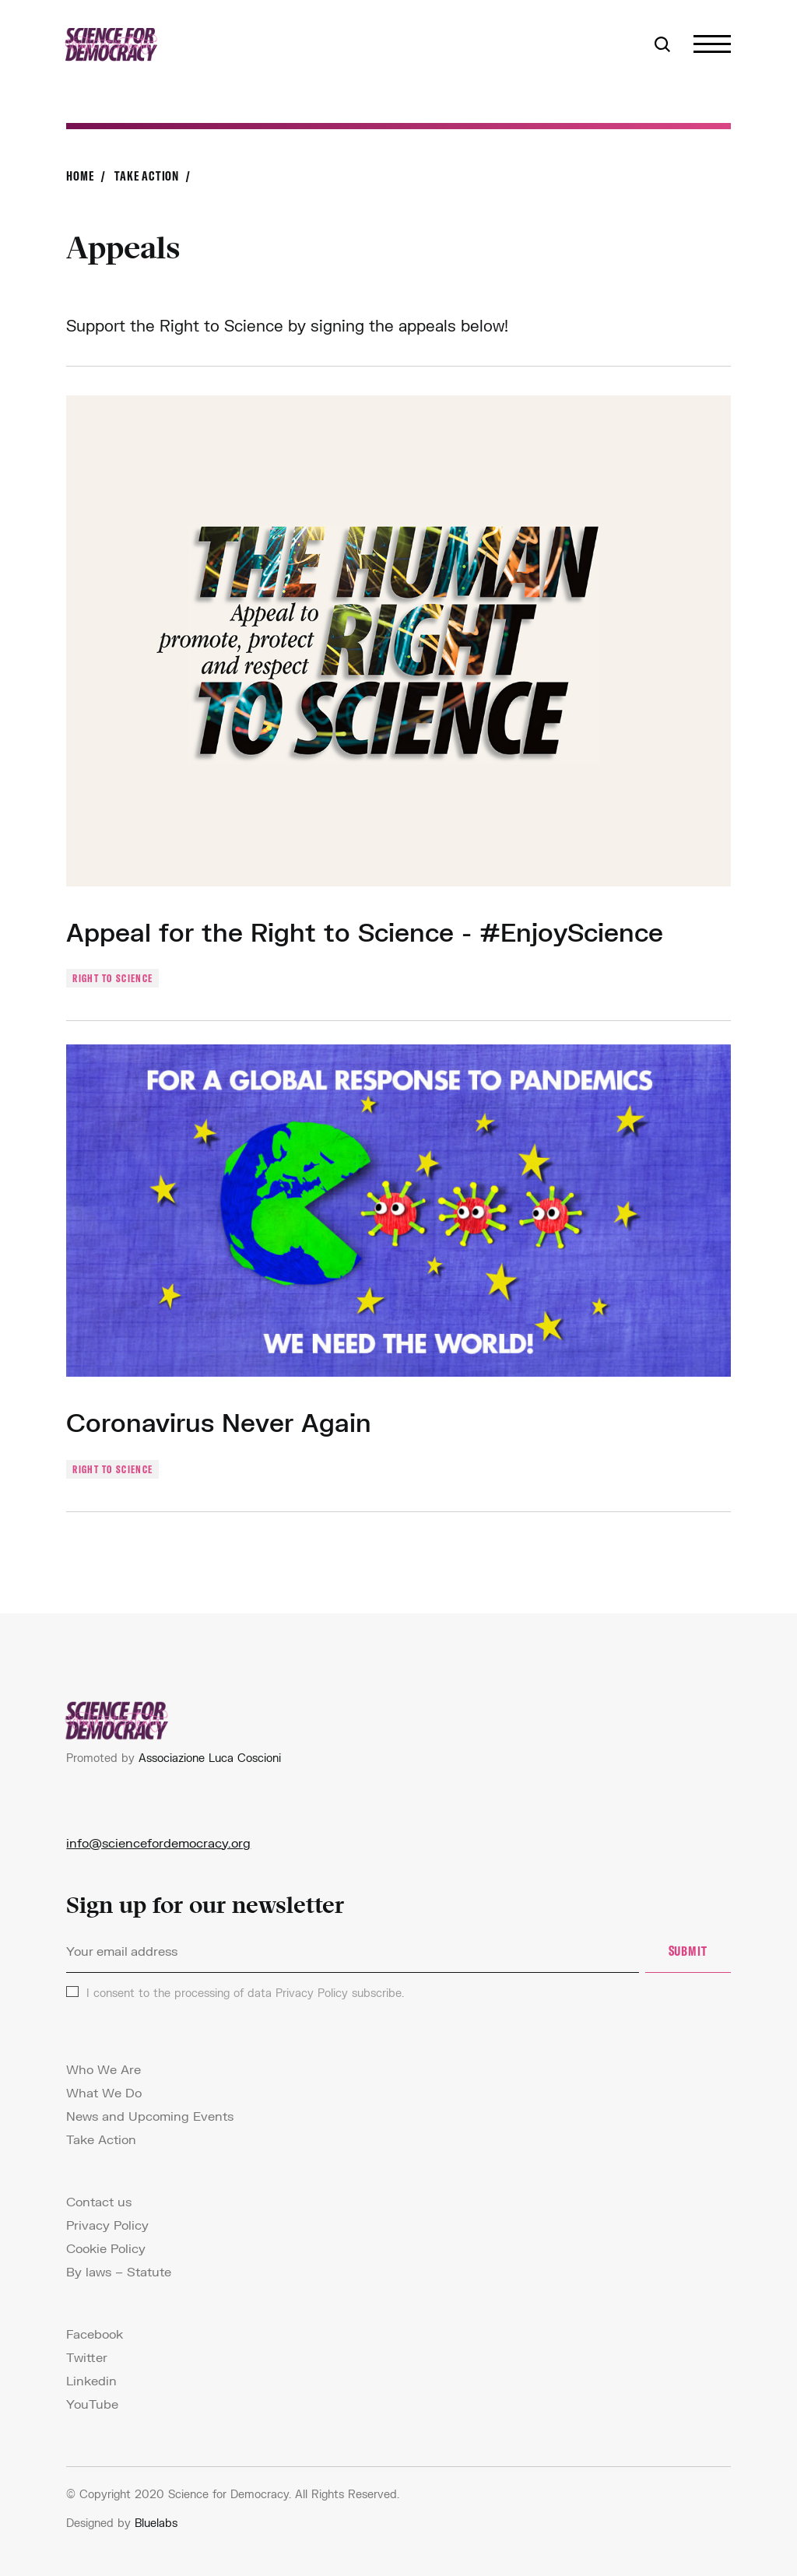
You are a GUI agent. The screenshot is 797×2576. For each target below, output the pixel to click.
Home (79, 175)
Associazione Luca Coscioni (210, 1757)
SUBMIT (688, 1950)
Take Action (146, 175)
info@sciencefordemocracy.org (158, 1842)
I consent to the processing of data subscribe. (245, 1992)
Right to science (112, 978)
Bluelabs (156, 2522)
